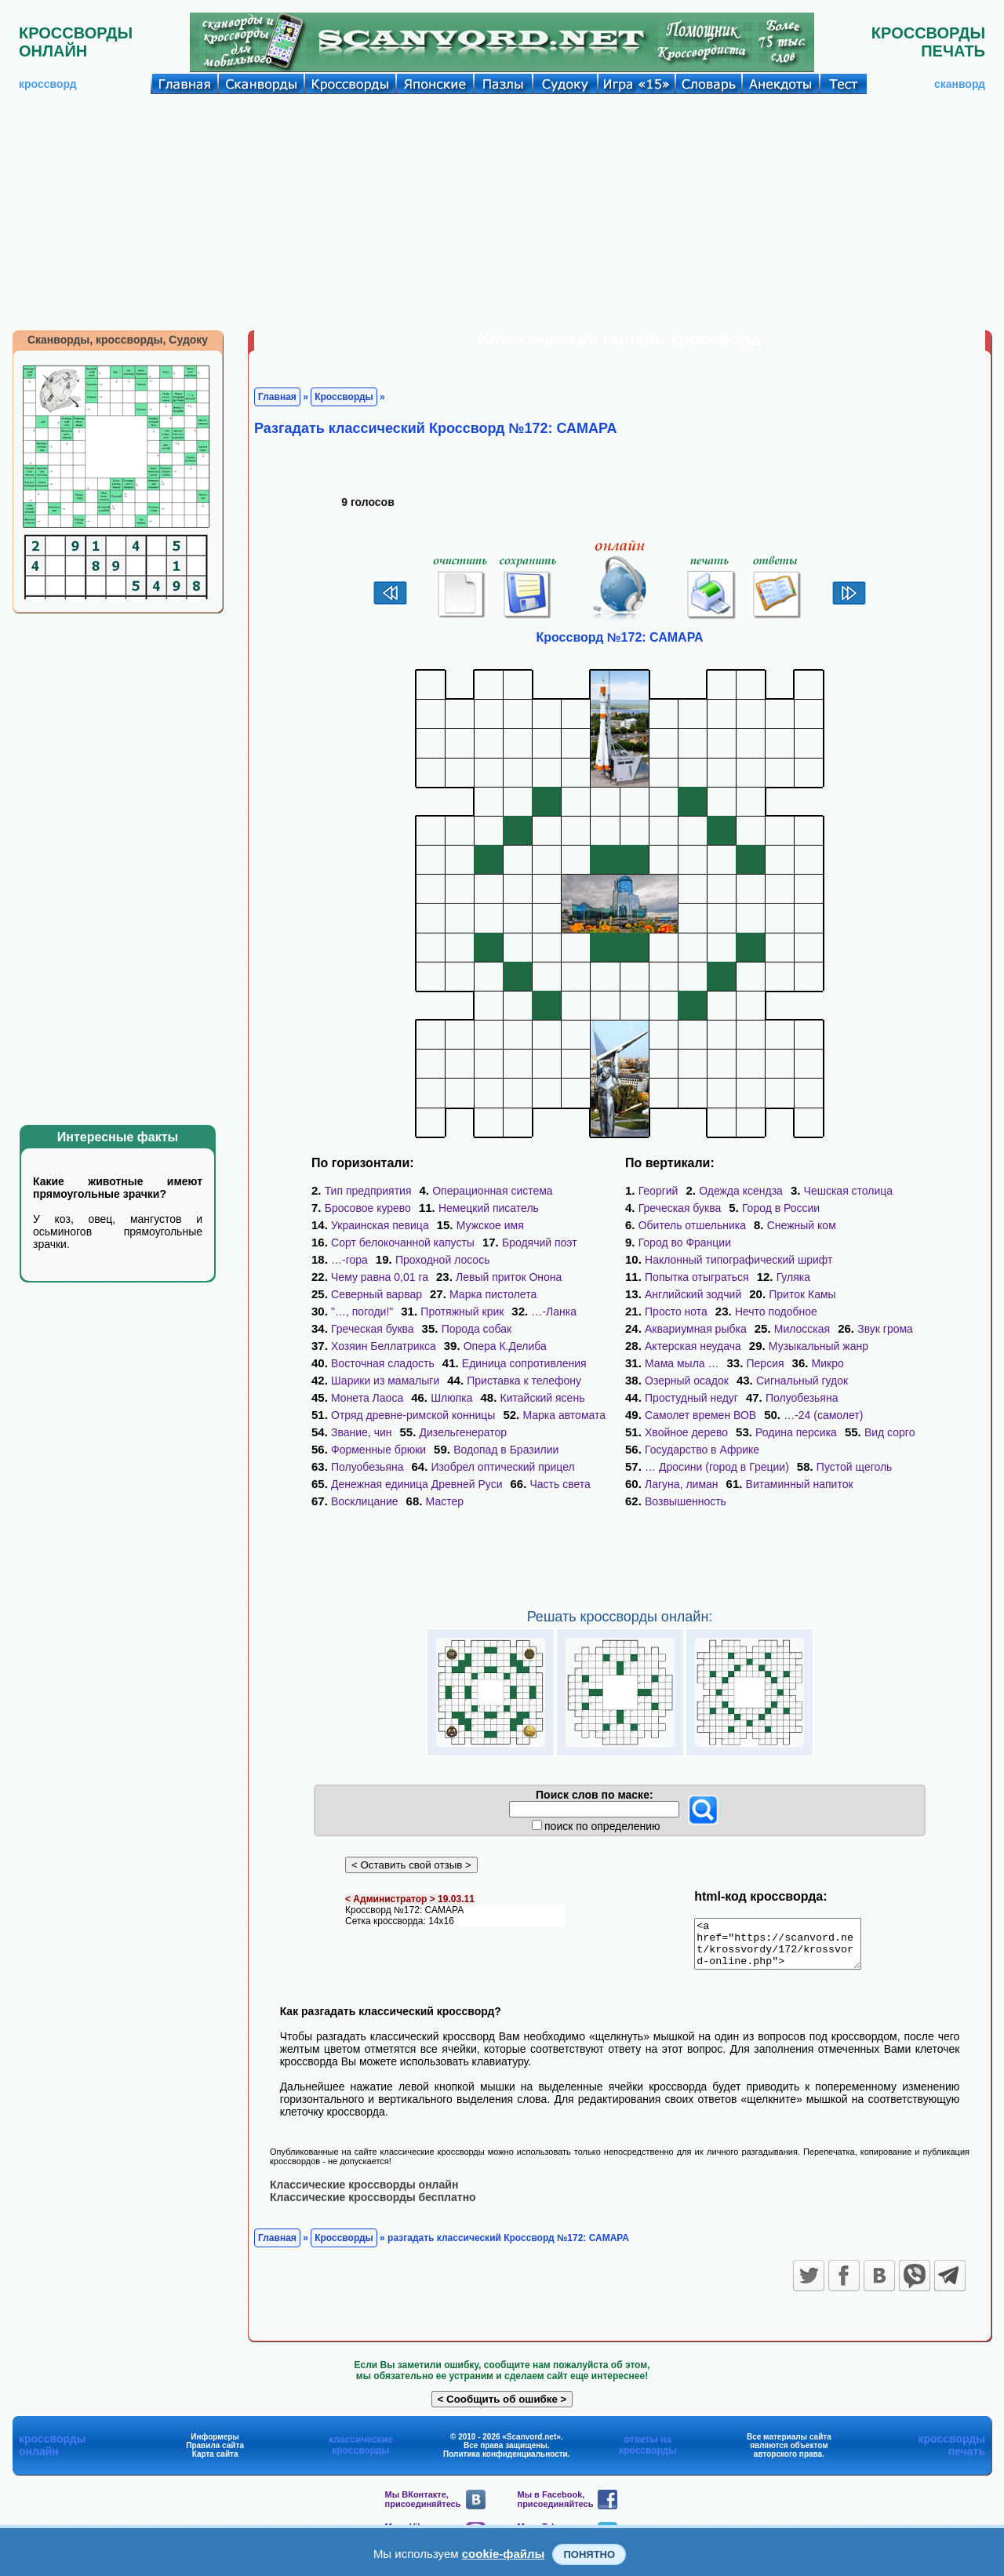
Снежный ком (801, 1225)
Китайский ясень (542, 1398)
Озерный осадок (687, 1380)
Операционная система (492, 1190)
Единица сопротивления (524, 1363)
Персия (765, 1363)
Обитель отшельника (692, 1225)
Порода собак (477, 1329)
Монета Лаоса (367, 1398)
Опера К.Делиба (505, 1346)
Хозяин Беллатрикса (383, 1346)
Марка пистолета (493, 1294)
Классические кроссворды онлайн (364, 2193)
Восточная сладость (383, 1363)
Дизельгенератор (463, 1432)
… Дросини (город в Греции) (717, 1467)
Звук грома (885, 1329)
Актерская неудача (693, 1346)
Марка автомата (564, 1415)
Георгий (658, 1190)
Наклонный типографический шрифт (738, 1259)
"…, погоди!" (362, 1311)
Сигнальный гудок (802, 1380)
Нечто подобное (776, 1311)
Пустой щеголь (855, 1467)
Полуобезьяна (367, 1467)
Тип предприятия (368, 1190)
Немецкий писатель (488, 1208)
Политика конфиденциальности (505, 2462)
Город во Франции (684, 1242)
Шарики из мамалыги (385, 1380)
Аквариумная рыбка (696, 1329)
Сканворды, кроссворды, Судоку (117, 339)
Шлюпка (451, 1398)
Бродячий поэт (539, 1242)
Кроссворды (344, 396)
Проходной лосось (442, 1259)
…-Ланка (554, 1311)
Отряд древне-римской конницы (413, 1415)
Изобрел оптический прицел (503, 1467)
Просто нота (676, 1311)
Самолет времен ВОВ (700, 1415)
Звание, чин (361, 1432)
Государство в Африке (702, 1449)
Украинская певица (380, 1225)
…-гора (349, 1259)
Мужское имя (490, 1225)
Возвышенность (685, 1501)
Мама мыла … (681, 1363)
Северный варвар (376, 1294)
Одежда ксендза (741, 1190)
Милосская (802, 1329)
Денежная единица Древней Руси (416, 1484)
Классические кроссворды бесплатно (373, 2205)
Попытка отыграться (697, 1277)
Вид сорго (889, 1432)
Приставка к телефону (524, 1380)
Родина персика (796, 1432)
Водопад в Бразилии (505, 1449)
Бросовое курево (368, 1208)
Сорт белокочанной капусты (403, 1242)
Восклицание (364, 1501)
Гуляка (793, 1277)
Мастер (445, 1501)
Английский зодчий (693, 1294)
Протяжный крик (462, 1311)
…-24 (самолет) (823, 1415)
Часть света (559, 1484)
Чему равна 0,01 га (379, 1277)
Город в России (781, 1208)
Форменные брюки (378, 1449)
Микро (828, 1363)
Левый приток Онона (509, 1277)
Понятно (589, 2554)
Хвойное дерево (686, 1432)
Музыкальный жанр (818, 1346)
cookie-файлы (503, 2553)
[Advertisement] (502, 212)
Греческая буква (372, 1329)
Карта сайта (215, 2462)
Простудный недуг (691, 1398)
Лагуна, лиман (681, 1484)
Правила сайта (215, 2454)
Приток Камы (802, 1294)
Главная (277, 396)
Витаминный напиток (799, 1484)
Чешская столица (848, 1190)
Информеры (215, 2445)
